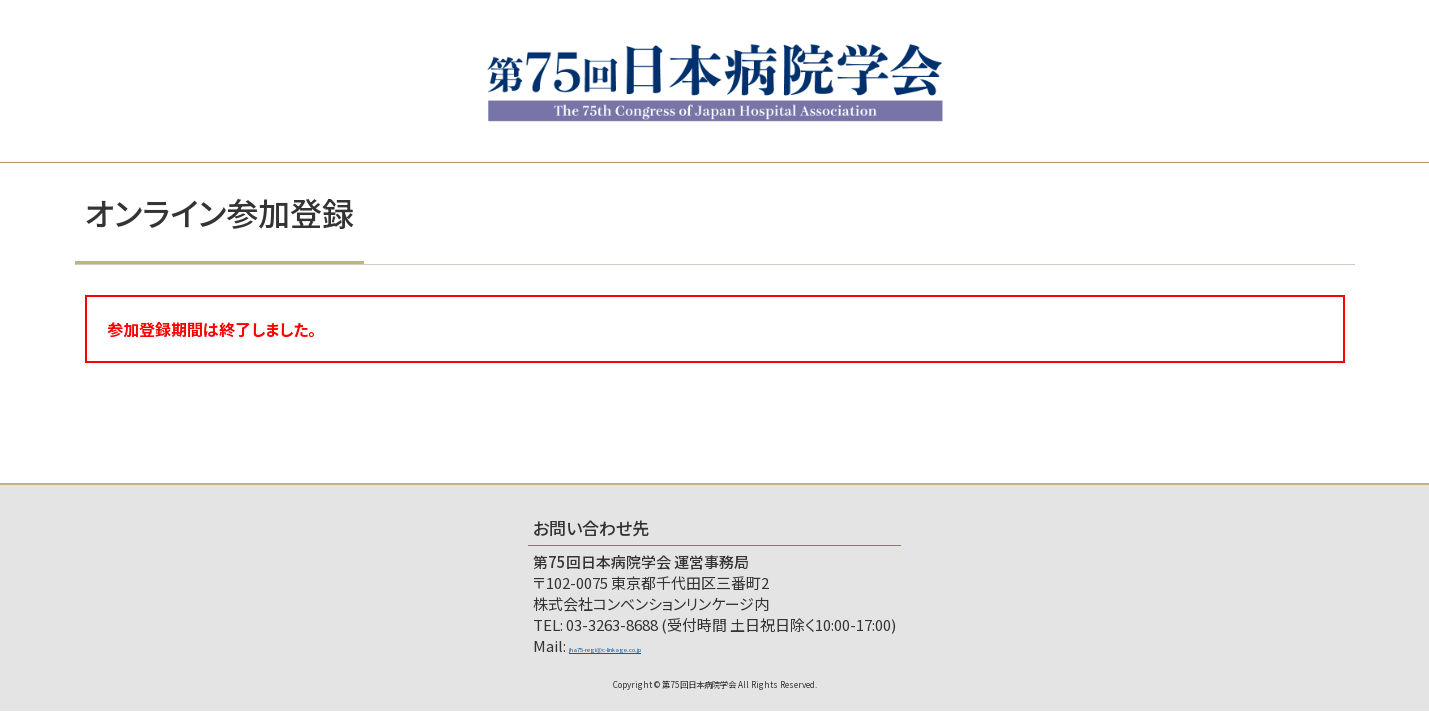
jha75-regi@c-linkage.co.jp (663, 645)
